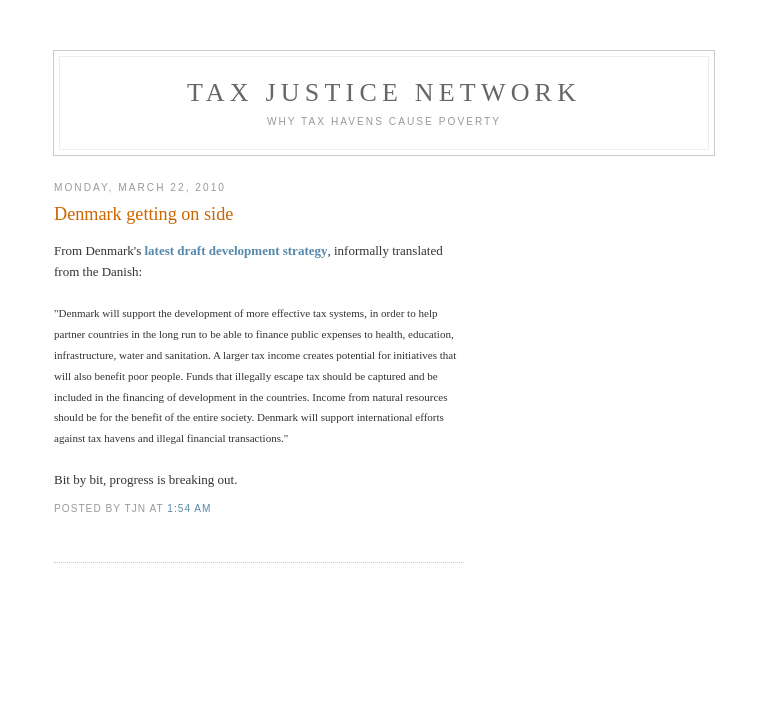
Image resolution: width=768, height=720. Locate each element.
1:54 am (189, 508)
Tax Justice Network (384, 92)
